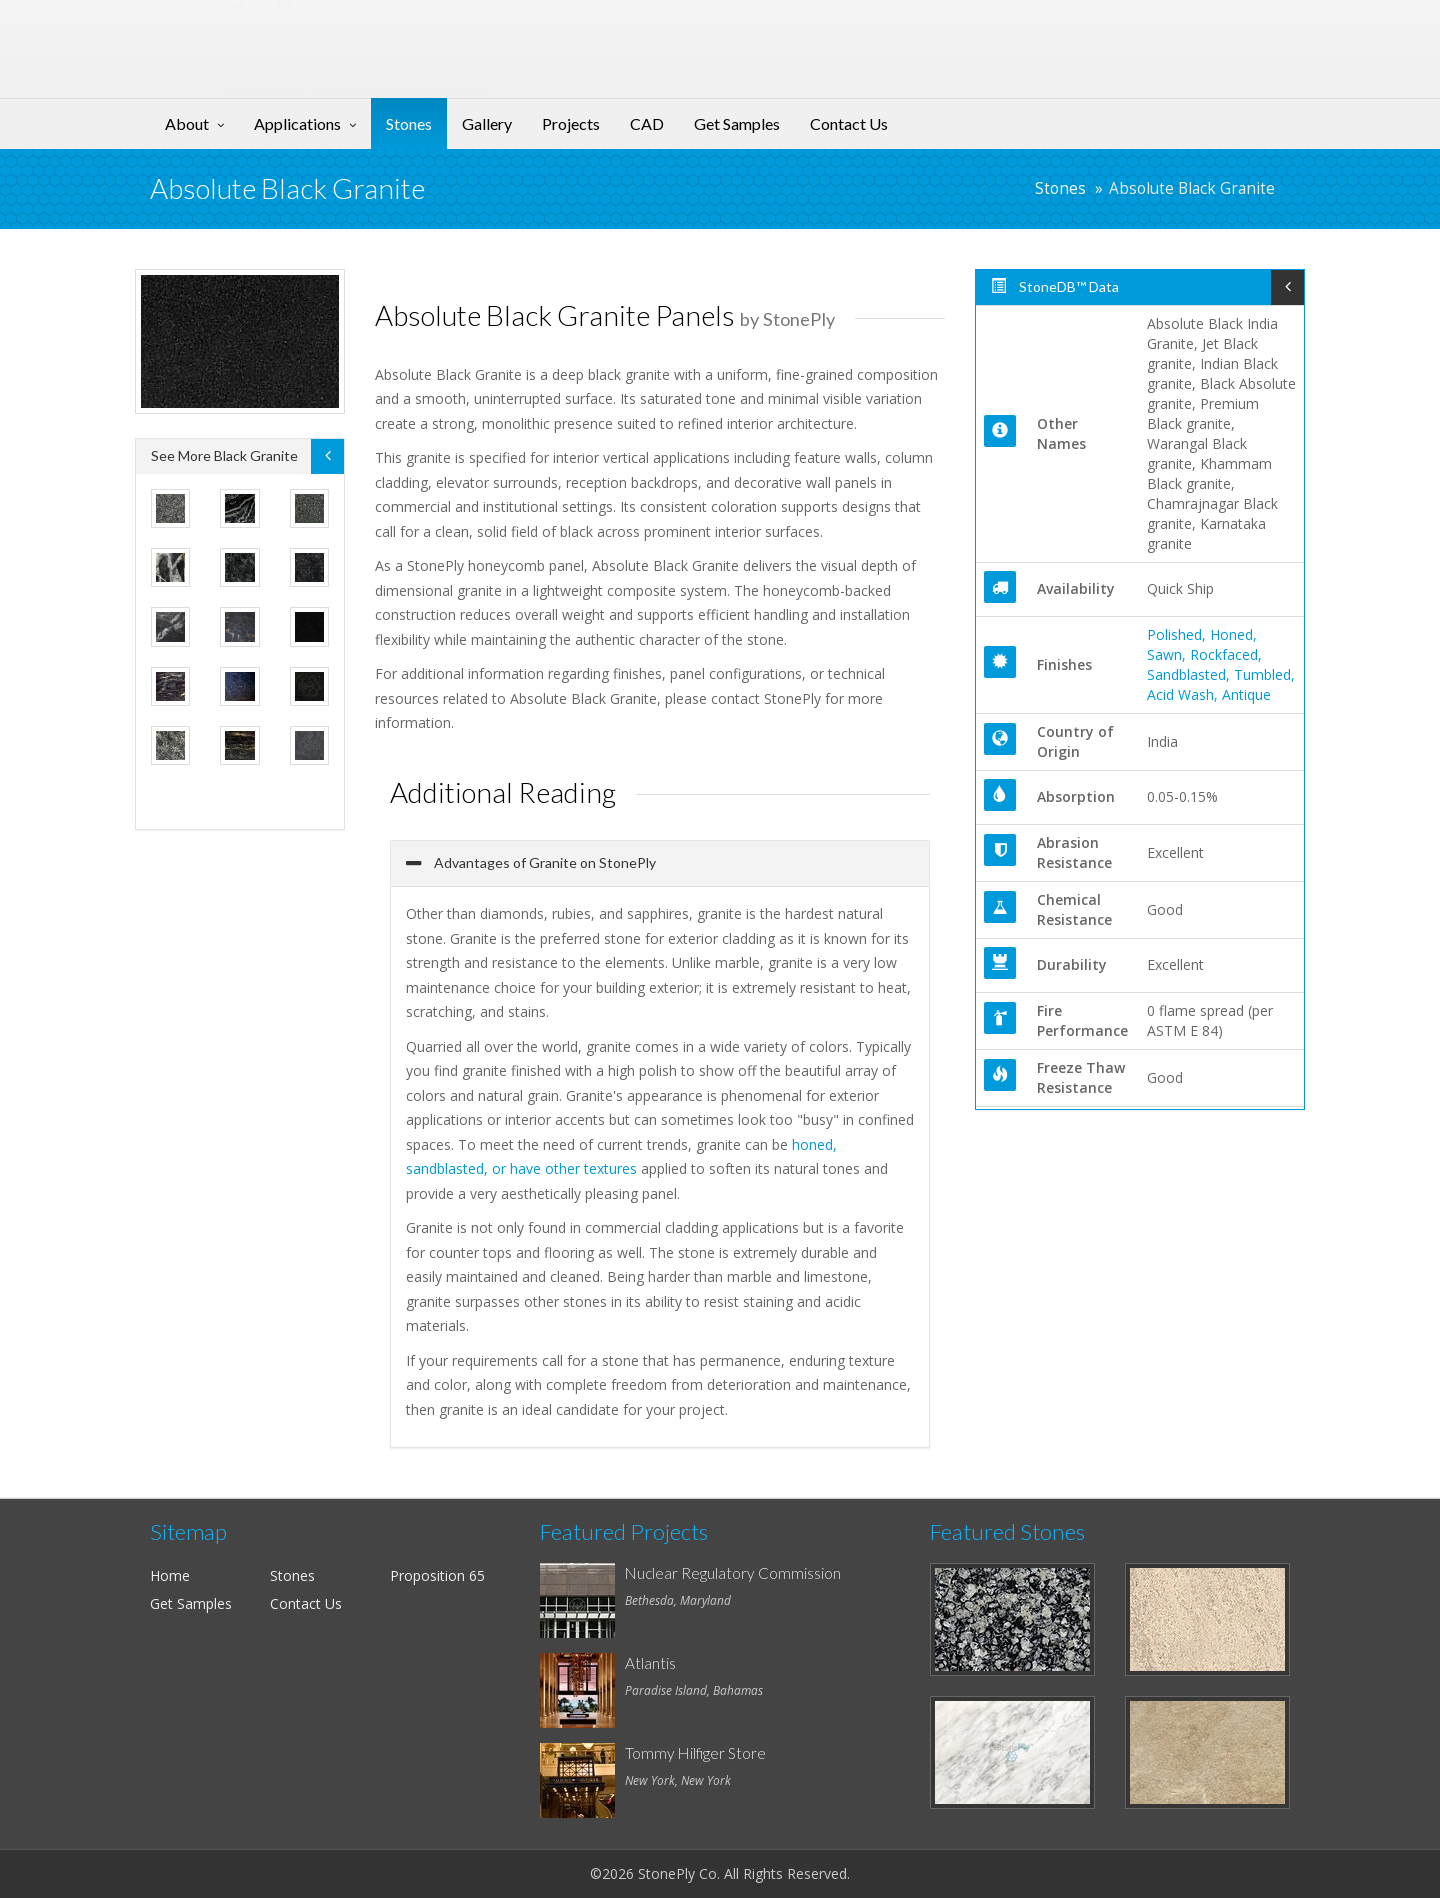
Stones (409, 123)
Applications (297, 123)
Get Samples (737, 123)
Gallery (487, 123)
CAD (647, 123)
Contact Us (849, 123)
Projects (571, 123)
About (187, 123)
